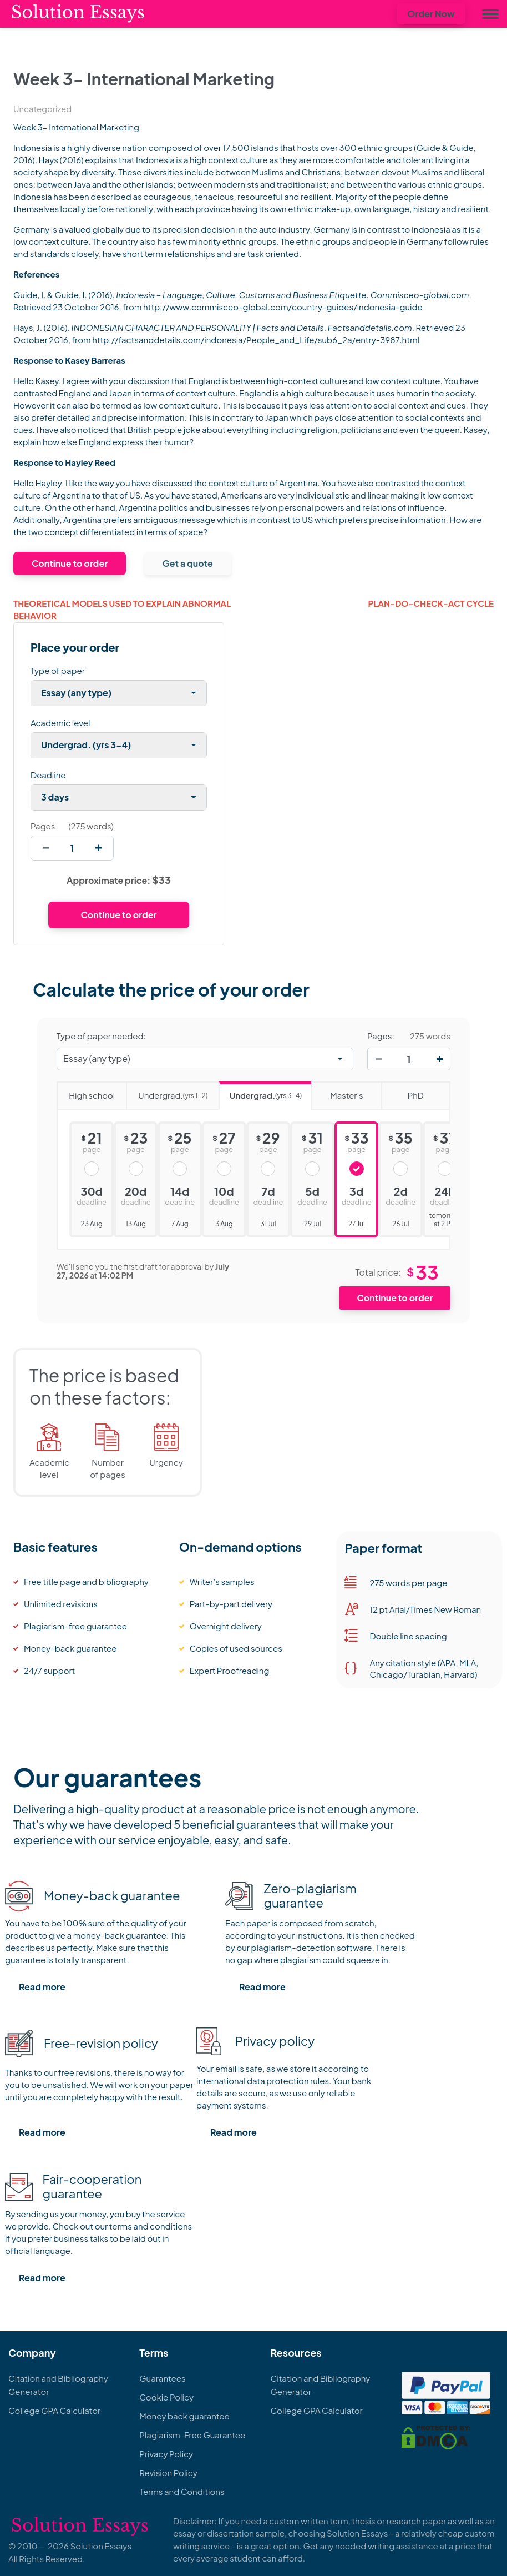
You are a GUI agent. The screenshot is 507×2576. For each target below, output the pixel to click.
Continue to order (70, 563)
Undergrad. (166, 1092)
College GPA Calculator (54, 2410)
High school (86, 1091)
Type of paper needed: (101, 1036)
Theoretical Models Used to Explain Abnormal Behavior (122, 609)
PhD (402, 1091)
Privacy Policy (166, 2453)
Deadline (48, 774)
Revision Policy (168, 2472)
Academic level (60, 722)
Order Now (431, 13)
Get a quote (188, 563)
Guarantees (162, 2378)
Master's (337, 1091)
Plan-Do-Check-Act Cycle (431, 603)
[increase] (98, 848)
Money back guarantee (184, 2416)
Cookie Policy (166, 2397)
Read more (42, 1987)
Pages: (380, 1036)
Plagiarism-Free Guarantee (192, 2434)
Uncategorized (42, 108)
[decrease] (46, 848)
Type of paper (58, 670)
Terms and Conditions (181, 2491)
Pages (43, 826)
